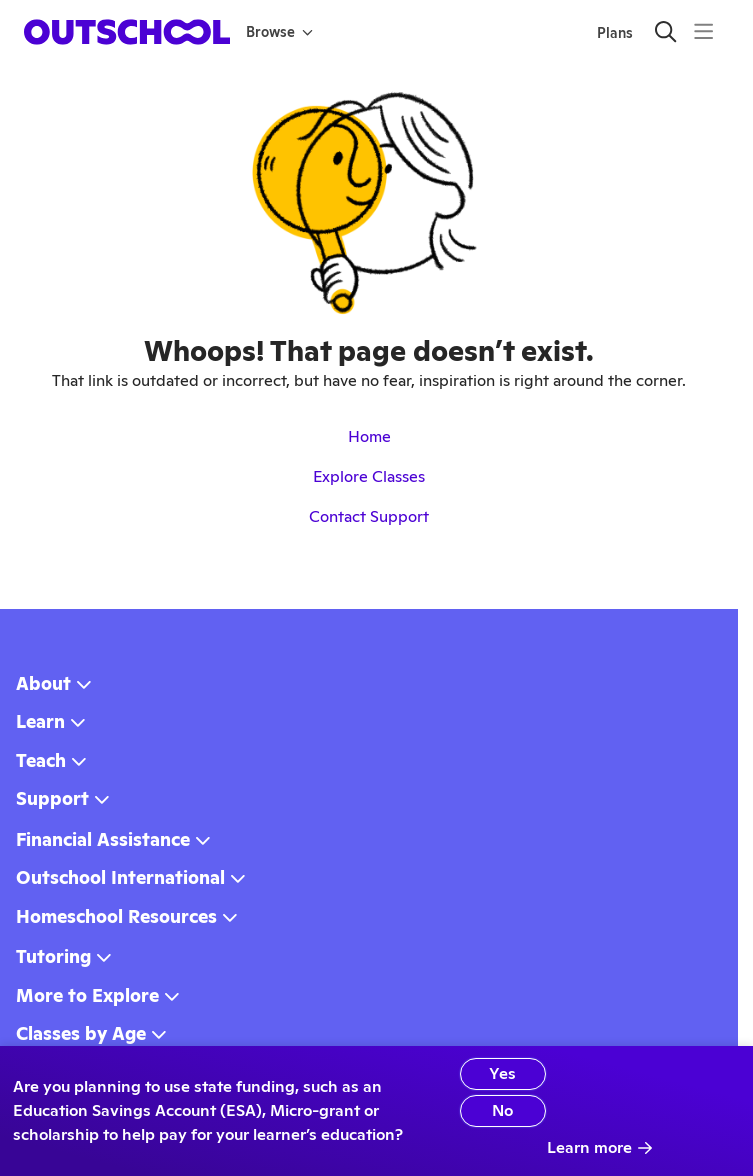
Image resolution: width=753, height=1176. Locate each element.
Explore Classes (369, 476)
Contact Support (369, 516)
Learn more (600, 1147)
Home (369, 436)
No (502, 1110)
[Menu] (703, 31)
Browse (279, 32)
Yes (502, 1073)
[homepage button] (127, 32)
